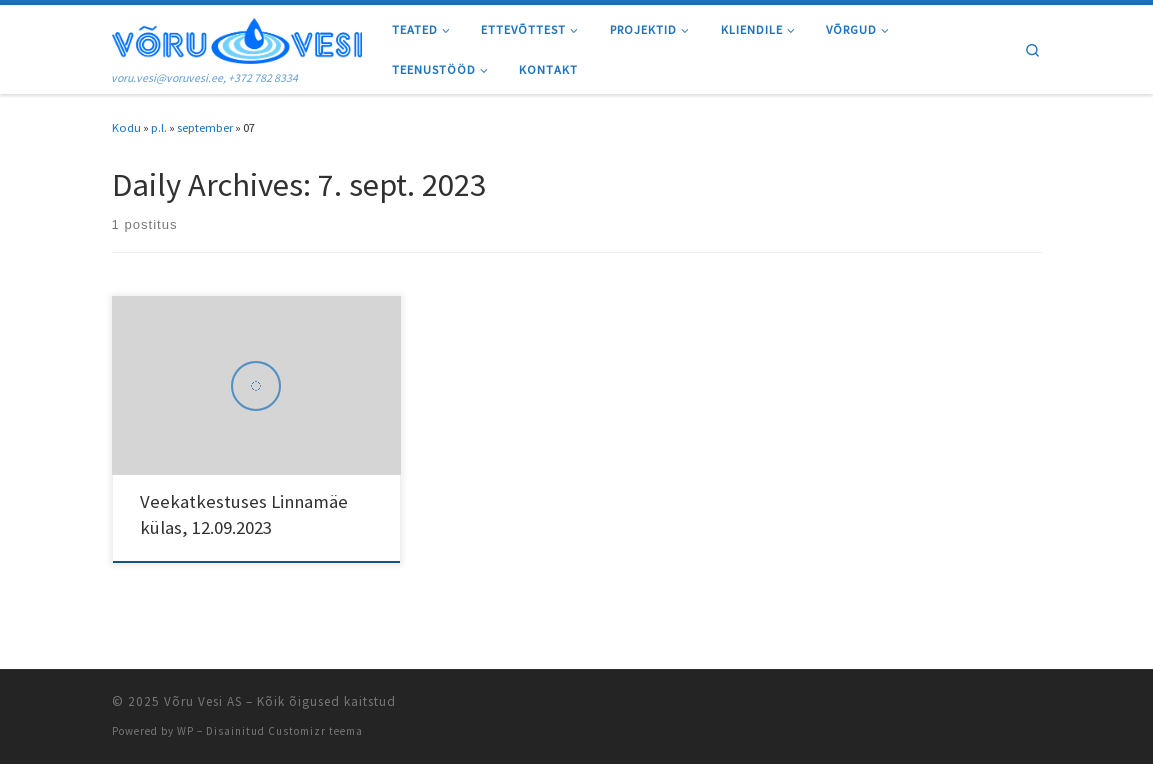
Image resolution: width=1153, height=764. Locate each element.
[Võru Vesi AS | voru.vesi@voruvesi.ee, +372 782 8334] (237, 38)
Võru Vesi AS (203, 701)
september (205, 127)
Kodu (126, 127)
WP (185, 731)
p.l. (159, 127)
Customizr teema (315, 731)
